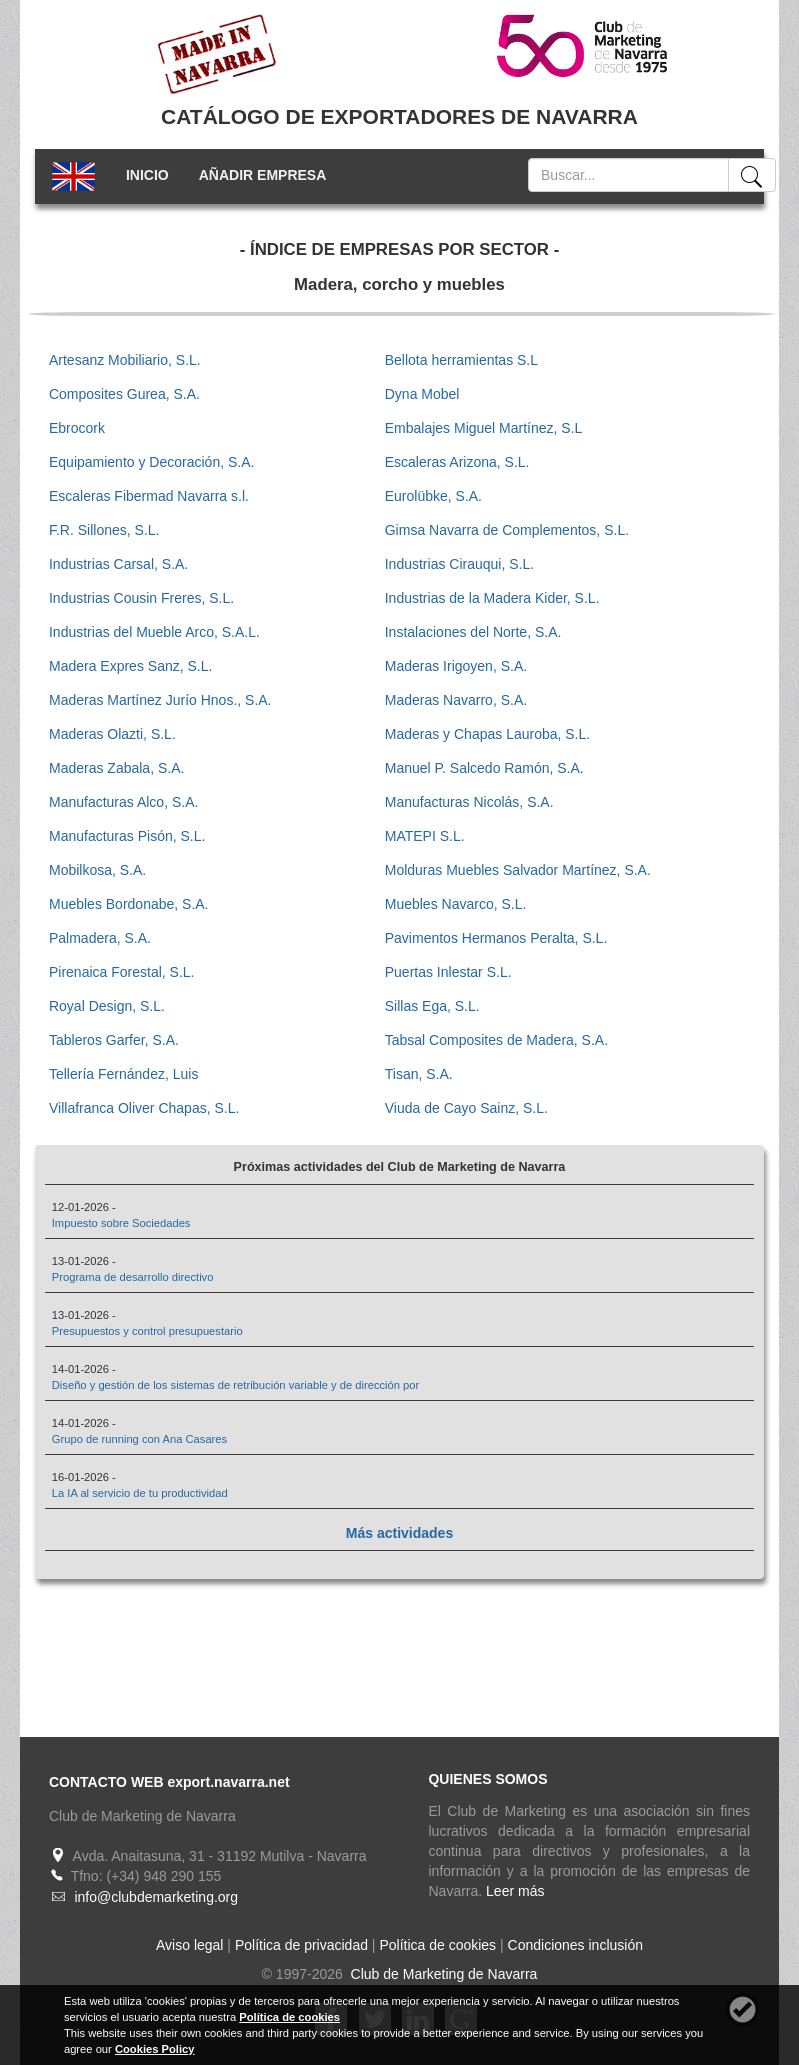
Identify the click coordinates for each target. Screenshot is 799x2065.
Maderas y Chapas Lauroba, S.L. (487, 734)
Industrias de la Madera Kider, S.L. (492, 598)
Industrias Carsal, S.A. (118, 564)
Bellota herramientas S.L (461, 360)
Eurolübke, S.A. (433, 496)
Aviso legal (189, 1945)
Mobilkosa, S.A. (97, 870)
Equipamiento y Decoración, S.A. (151, 462)
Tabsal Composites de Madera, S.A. (496, 1040)
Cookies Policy (155, 2049)
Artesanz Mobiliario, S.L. (125, 360)
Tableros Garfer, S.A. (114, 1040)
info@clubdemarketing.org (156, 1897)
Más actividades (399, 1533)
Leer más (515, 1891)
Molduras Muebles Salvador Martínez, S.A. (518, 870)
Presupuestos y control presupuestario (147, 1331)
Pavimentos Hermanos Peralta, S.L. (496, 938)
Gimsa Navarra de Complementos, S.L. (507, 530)
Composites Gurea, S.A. (124, 394)
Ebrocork (77, 428)
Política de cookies (437, 1945)
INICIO (147, 175)
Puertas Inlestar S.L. (448, 972)
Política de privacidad (301, 1945)
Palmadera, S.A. (100, 938)
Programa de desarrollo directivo (133, 1277)
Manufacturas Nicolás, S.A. (469, 802)
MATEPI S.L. (425, 836)
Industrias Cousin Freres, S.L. (141, 598)
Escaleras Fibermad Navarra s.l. (149, 496)
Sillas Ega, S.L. (432, 1006)
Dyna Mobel (422, 394)
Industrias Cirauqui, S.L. (459, 564)
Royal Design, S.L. (107, 1006)
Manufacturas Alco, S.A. (123, 802)
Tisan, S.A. (419, 1074)
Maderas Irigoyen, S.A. (456, 666)
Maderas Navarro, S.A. (456, 700)
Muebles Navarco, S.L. (456, 904)
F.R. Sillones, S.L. (104, 530)
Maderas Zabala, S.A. (116, 768)
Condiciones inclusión (575, 1945)
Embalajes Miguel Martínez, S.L (484, 428)
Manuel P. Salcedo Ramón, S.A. (484, 768)
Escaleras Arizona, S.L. (457, 462)
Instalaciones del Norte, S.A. (473, 632)
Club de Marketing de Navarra (442, 1974)
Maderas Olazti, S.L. (112, 734)
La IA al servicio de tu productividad (140, 1493)
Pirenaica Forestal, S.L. (122, 972)
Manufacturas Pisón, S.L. (127, 836)
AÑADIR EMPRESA (263, 175)
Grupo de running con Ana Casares (139, 1439)
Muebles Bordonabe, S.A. (129, 904)
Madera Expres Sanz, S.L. (130, 666)
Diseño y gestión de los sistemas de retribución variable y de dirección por (236, 1385)
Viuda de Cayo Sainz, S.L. (466, 1108)
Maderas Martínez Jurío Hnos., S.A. (160, 700)
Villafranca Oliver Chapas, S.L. (144, 1108)
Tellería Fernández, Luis (123, 1074)
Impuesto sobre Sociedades (121, 1223)
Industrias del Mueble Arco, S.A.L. (154, 632)
